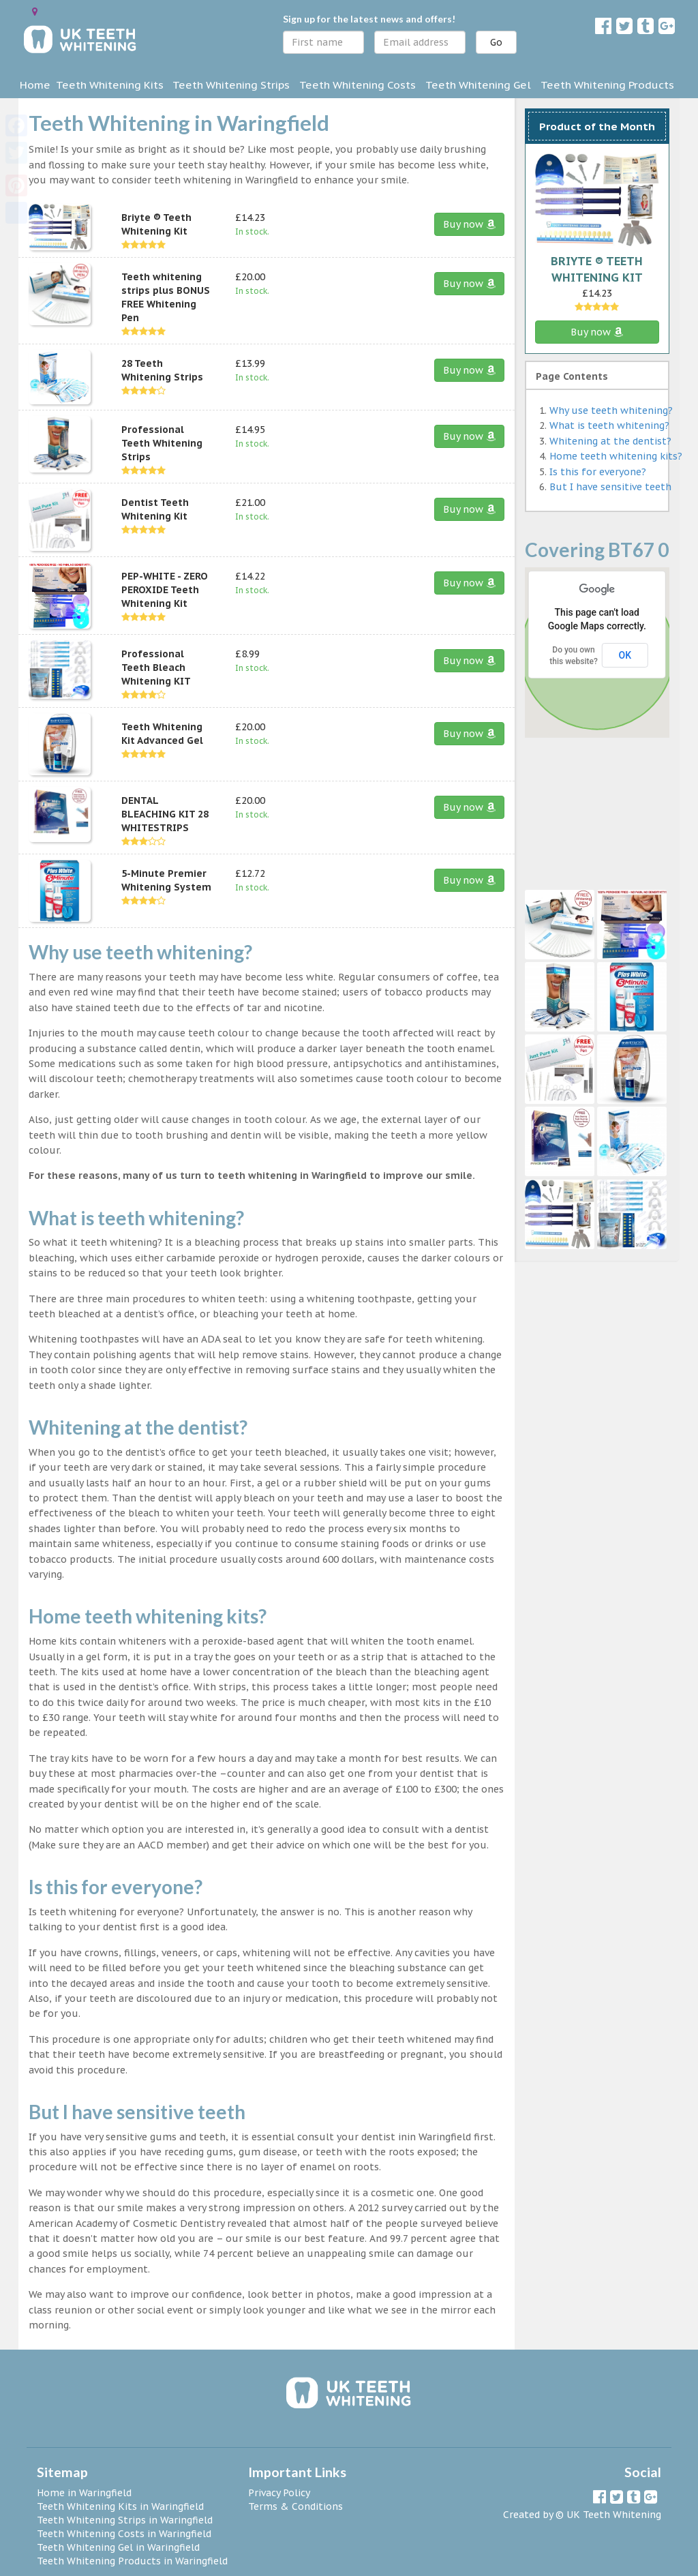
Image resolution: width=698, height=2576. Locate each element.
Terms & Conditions (295, 2506)
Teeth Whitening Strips (231, 84)
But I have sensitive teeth (610, 487)
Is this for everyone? (597, 472)
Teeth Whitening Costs (357, 84)
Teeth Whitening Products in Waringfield (132, 2561)
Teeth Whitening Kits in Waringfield (120, 2506)
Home (35, 84)
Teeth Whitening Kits (110, 84)
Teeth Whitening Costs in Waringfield (124, 2534)
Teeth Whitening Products (607, 84)
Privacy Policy (279, 2493)
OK (625, 655)
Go (496, 42)
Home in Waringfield (84, 2493)
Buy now (469, 224)
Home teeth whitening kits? (615, 456)
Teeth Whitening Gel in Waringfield (118, 2547)
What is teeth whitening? (609, 425)
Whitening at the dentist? (610, 441)
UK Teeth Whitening (613, 2514)
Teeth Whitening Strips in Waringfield (125, 2520)
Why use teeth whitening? (611, 410)
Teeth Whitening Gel (478, 84)
